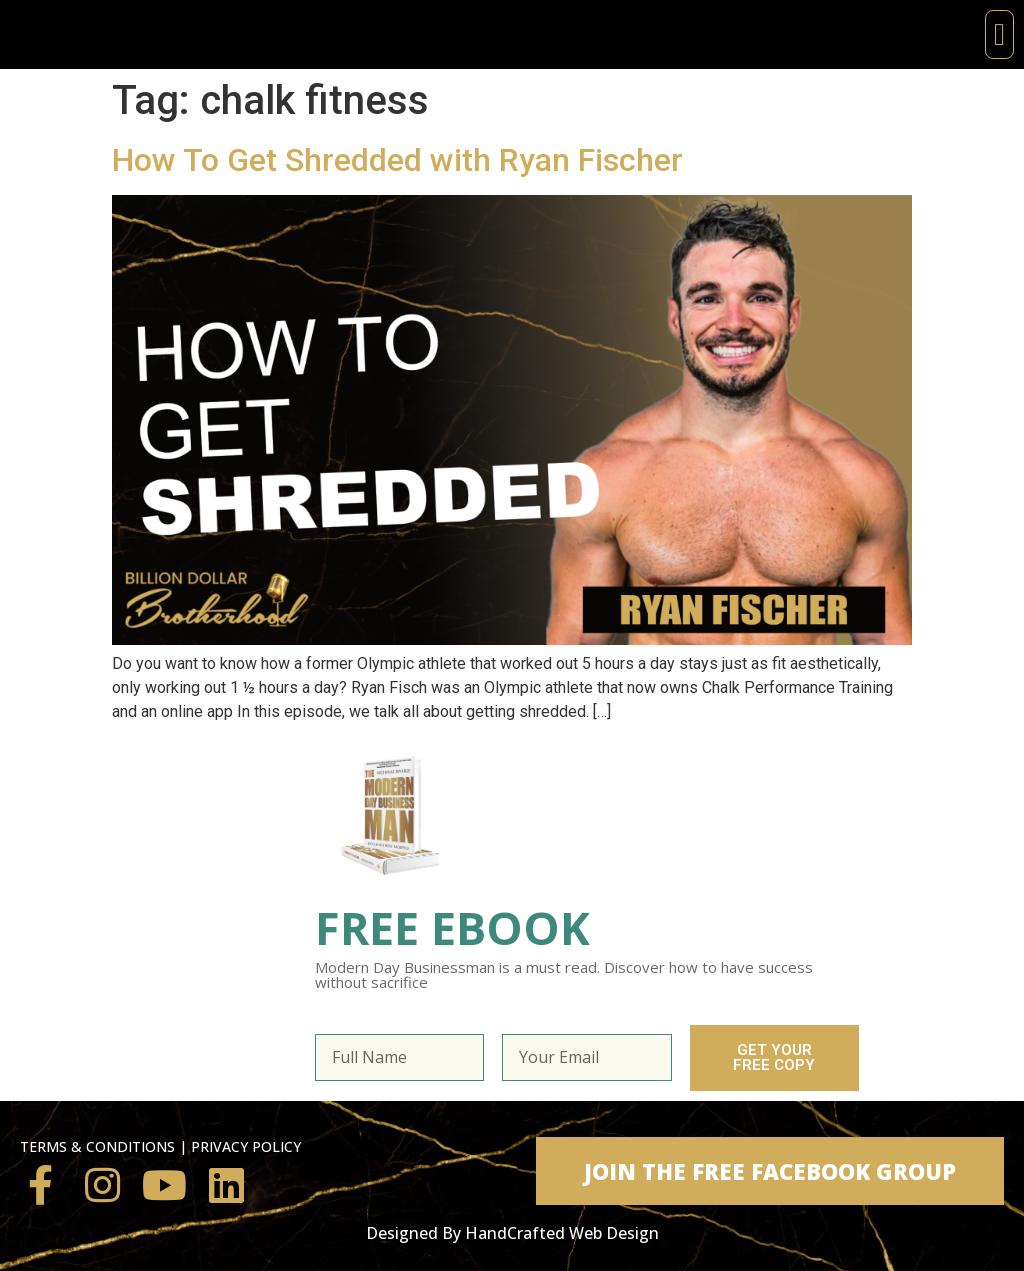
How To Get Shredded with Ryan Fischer (397, 160)
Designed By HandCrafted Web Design (512, 1233)
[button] (999, 34)
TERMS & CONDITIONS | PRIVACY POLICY (160, 1146)
